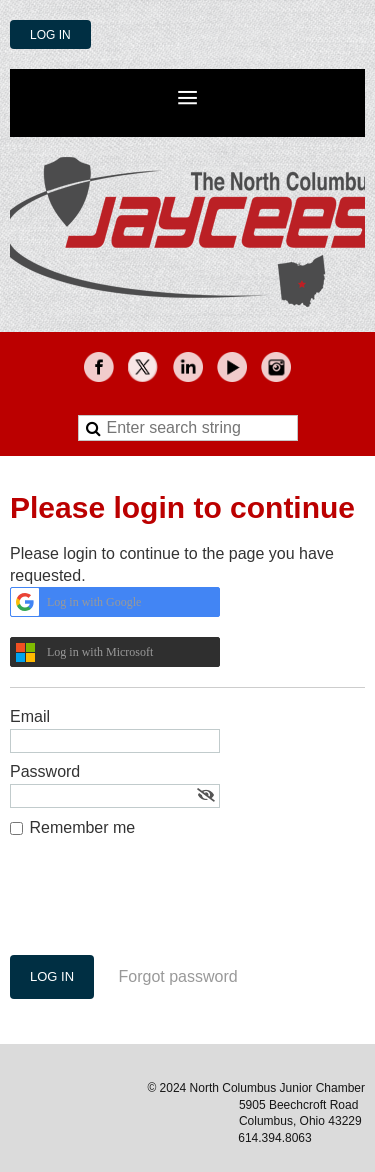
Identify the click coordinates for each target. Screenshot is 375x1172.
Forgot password (178, 976)
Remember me (82, 827)
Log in (50, 35)
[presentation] (162, 906)
